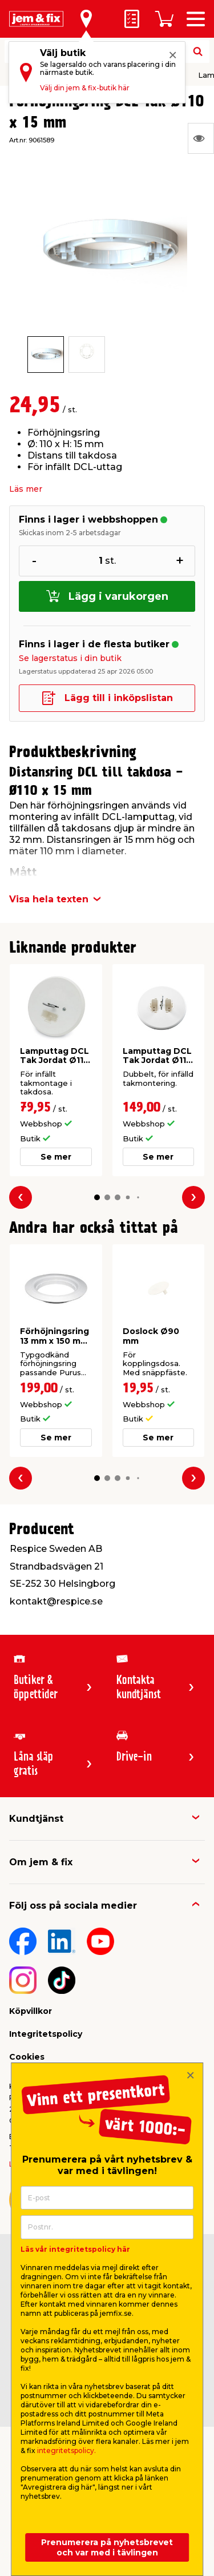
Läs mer (25, 489)
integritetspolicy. (66, 2450)
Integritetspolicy (45, 2034)
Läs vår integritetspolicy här (75, 2249)
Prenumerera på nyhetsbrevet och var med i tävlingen (107, 2547)
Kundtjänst (36, 1818)
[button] (97, 1197)
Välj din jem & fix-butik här (85, 87)
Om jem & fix (40, 1862)
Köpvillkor (30, 2011)
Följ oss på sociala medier (73, 1905)
